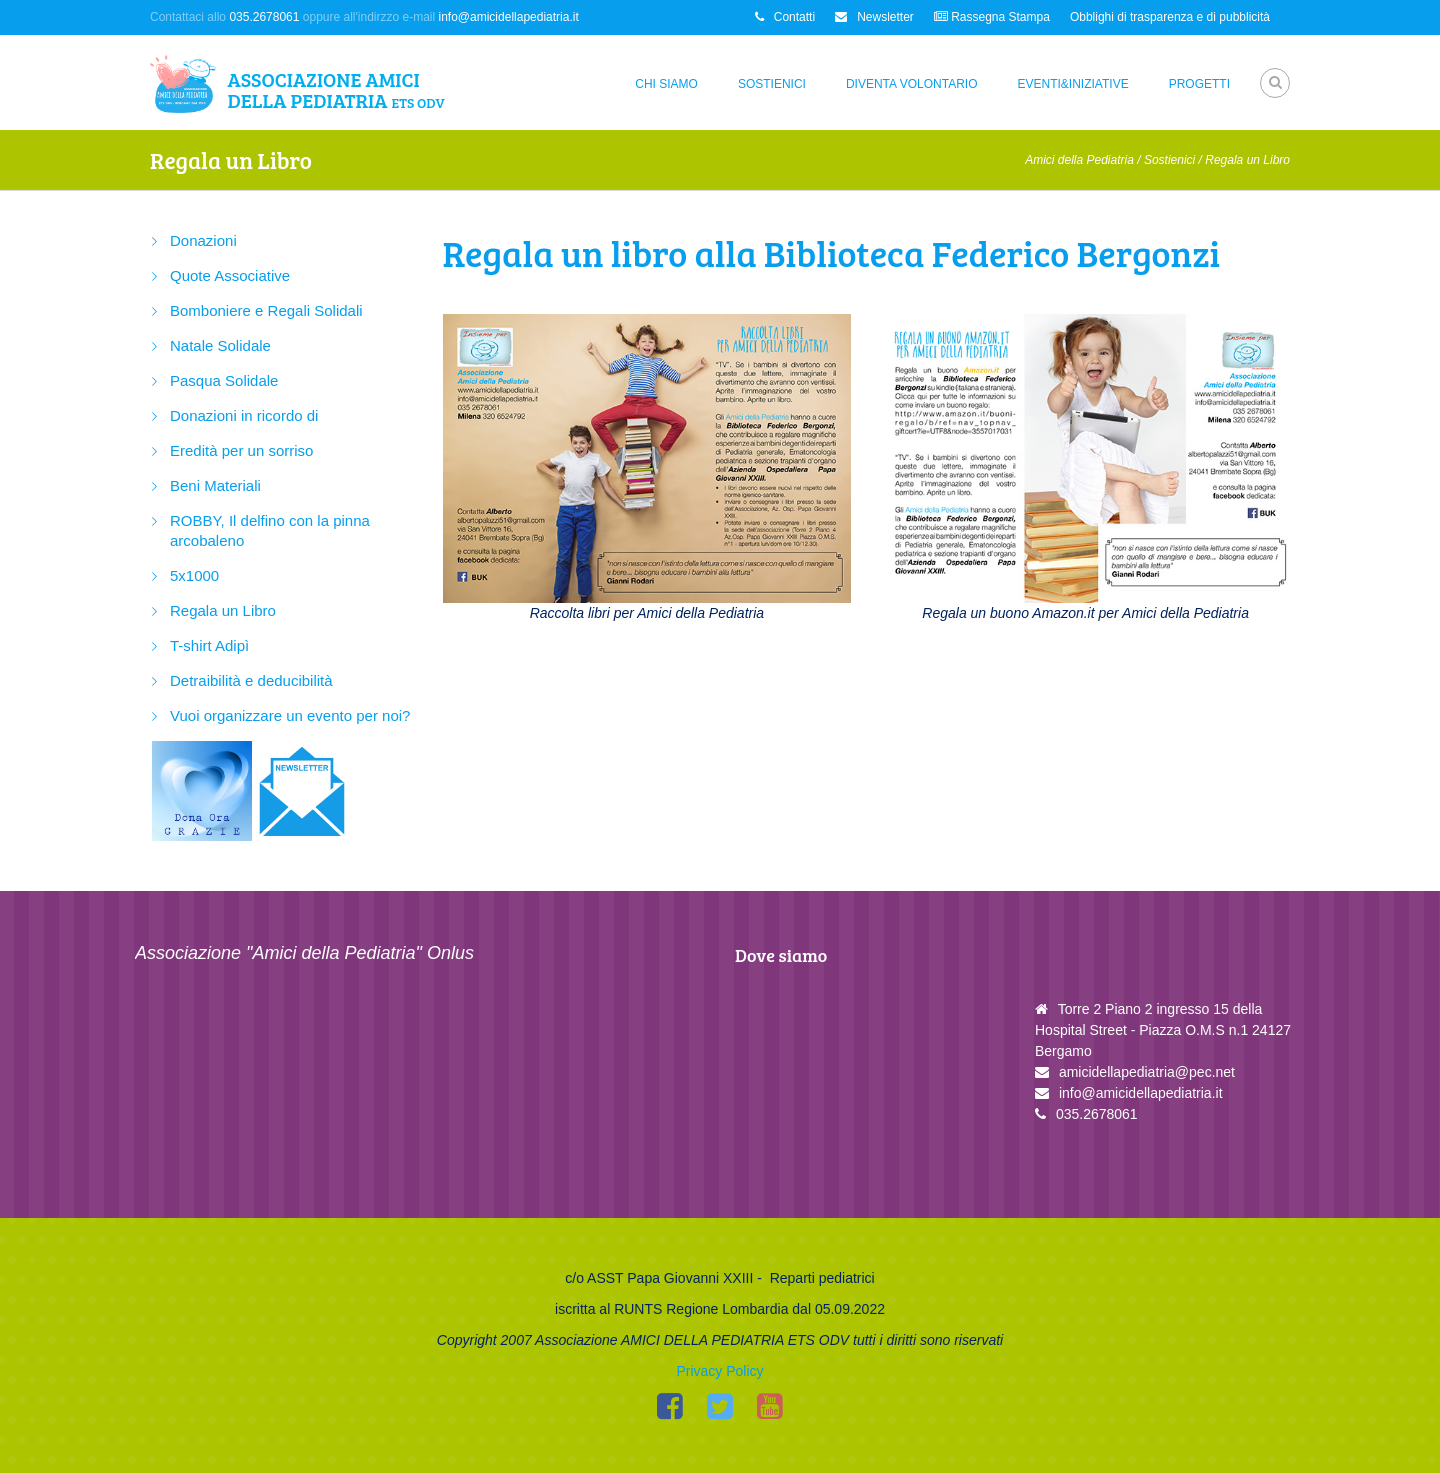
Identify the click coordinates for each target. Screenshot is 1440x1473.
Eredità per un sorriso (241, 450)
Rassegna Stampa (992, 17)
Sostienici (772, 84)
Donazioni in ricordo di (244, 415)
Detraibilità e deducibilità (251, 680)
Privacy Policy (719, 1371)
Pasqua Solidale (224, 380)
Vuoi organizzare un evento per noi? (290, 715)
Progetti (1199, 84)
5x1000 (194, 575)
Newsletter (874, 17)
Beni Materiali (215, 485)
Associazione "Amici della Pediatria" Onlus (304, 953)
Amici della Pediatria (1079, 160)
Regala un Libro (223, 610)
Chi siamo (666, 84)
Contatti (785, 17)
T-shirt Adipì (209, 645)
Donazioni (203, 240)
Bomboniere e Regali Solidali (266, 310)
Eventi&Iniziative (1073, 84)
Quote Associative (230, 275)
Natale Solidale (220, 345)
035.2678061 (264, 17)
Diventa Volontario (912, 84)
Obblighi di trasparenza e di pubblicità (1170, 17)
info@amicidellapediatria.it (509, 17)
